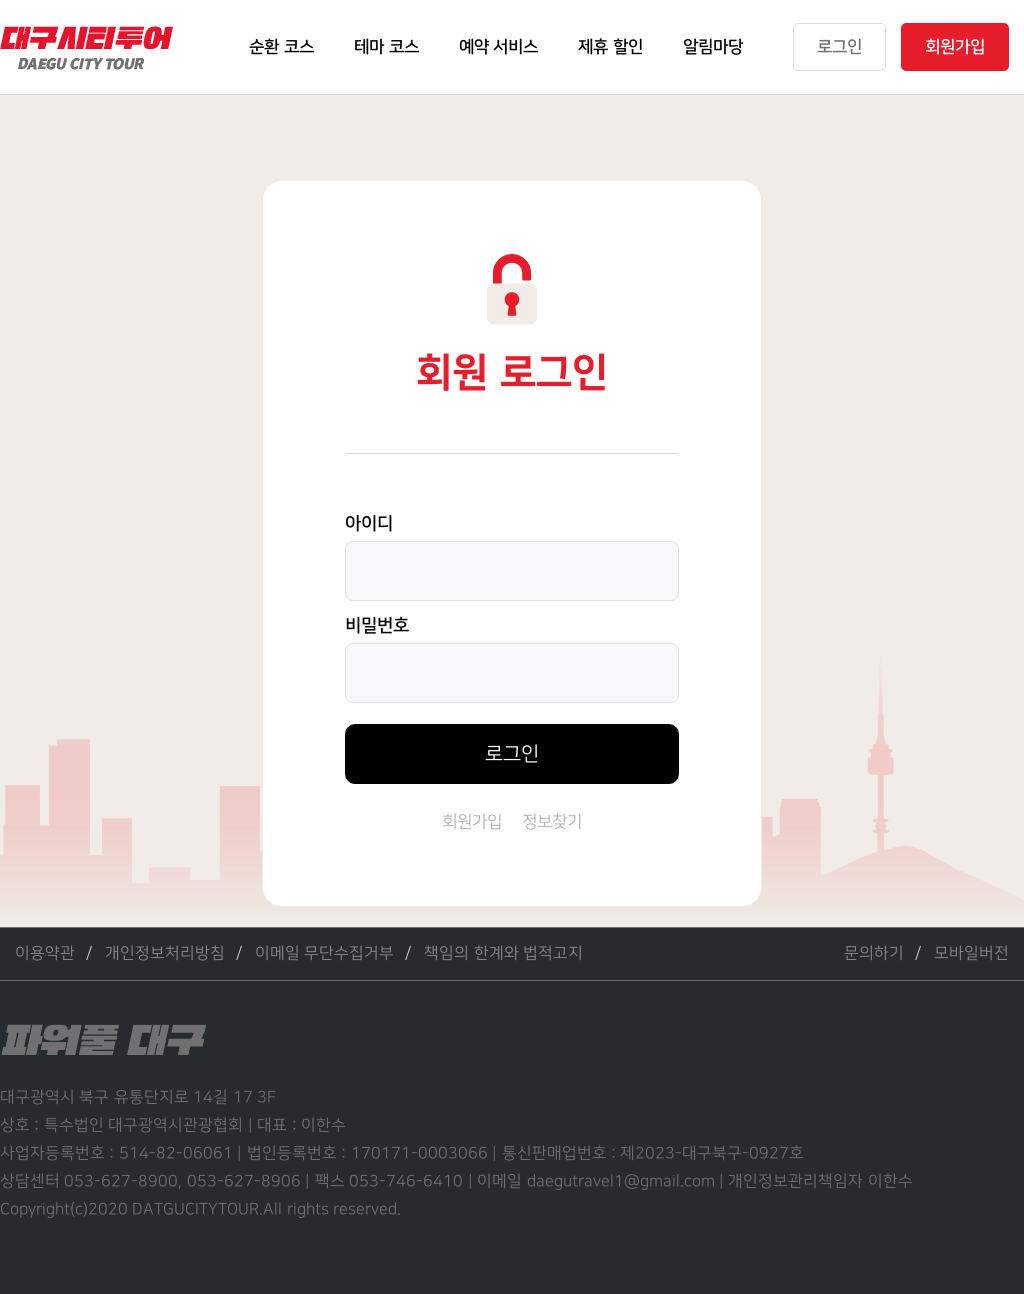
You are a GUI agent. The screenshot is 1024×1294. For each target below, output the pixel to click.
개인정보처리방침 (165, 953)
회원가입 (472, 822)
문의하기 (874, 953)
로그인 (512, 754)
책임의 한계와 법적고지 (503, 953)
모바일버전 (971, 953)
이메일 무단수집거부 (324, 953)
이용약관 (45, 953)
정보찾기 (552, 822)
